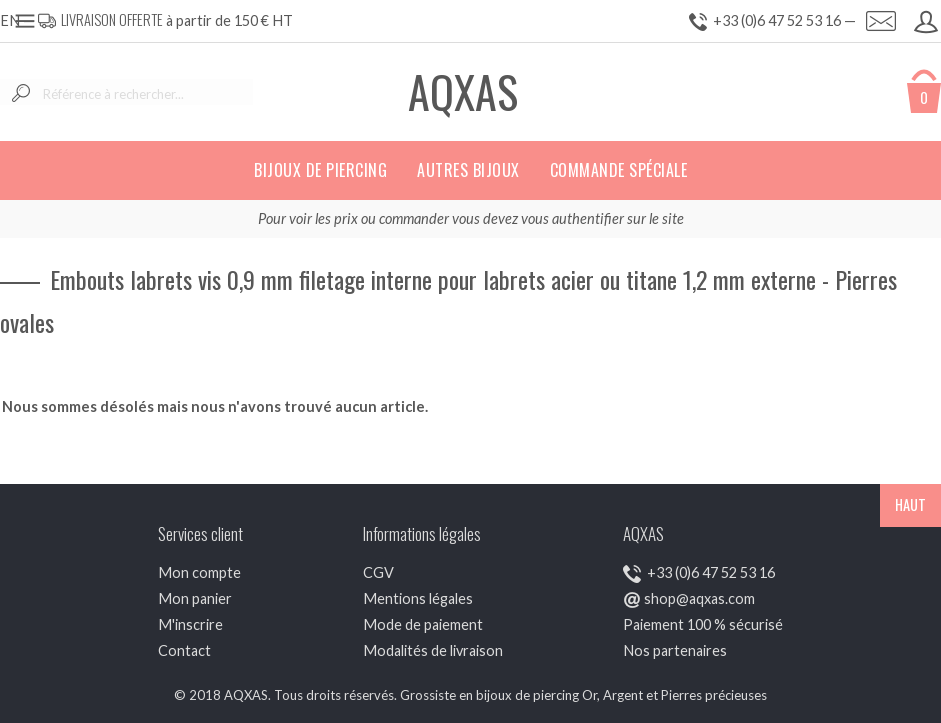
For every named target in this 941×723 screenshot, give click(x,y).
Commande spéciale (619, 170)
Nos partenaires (675, 650)
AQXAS (463, 91)
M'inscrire (190, 624)
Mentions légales (418, 598)
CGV (378, 572)
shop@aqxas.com (699, 598)
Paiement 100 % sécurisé (703, 624)
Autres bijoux (468, 170)
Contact (184, 650)
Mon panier (195, 598)
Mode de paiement (423, 624)
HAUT (910, 504)
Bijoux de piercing (320, 170)
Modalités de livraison (433, 650)
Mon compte (199, 572)
